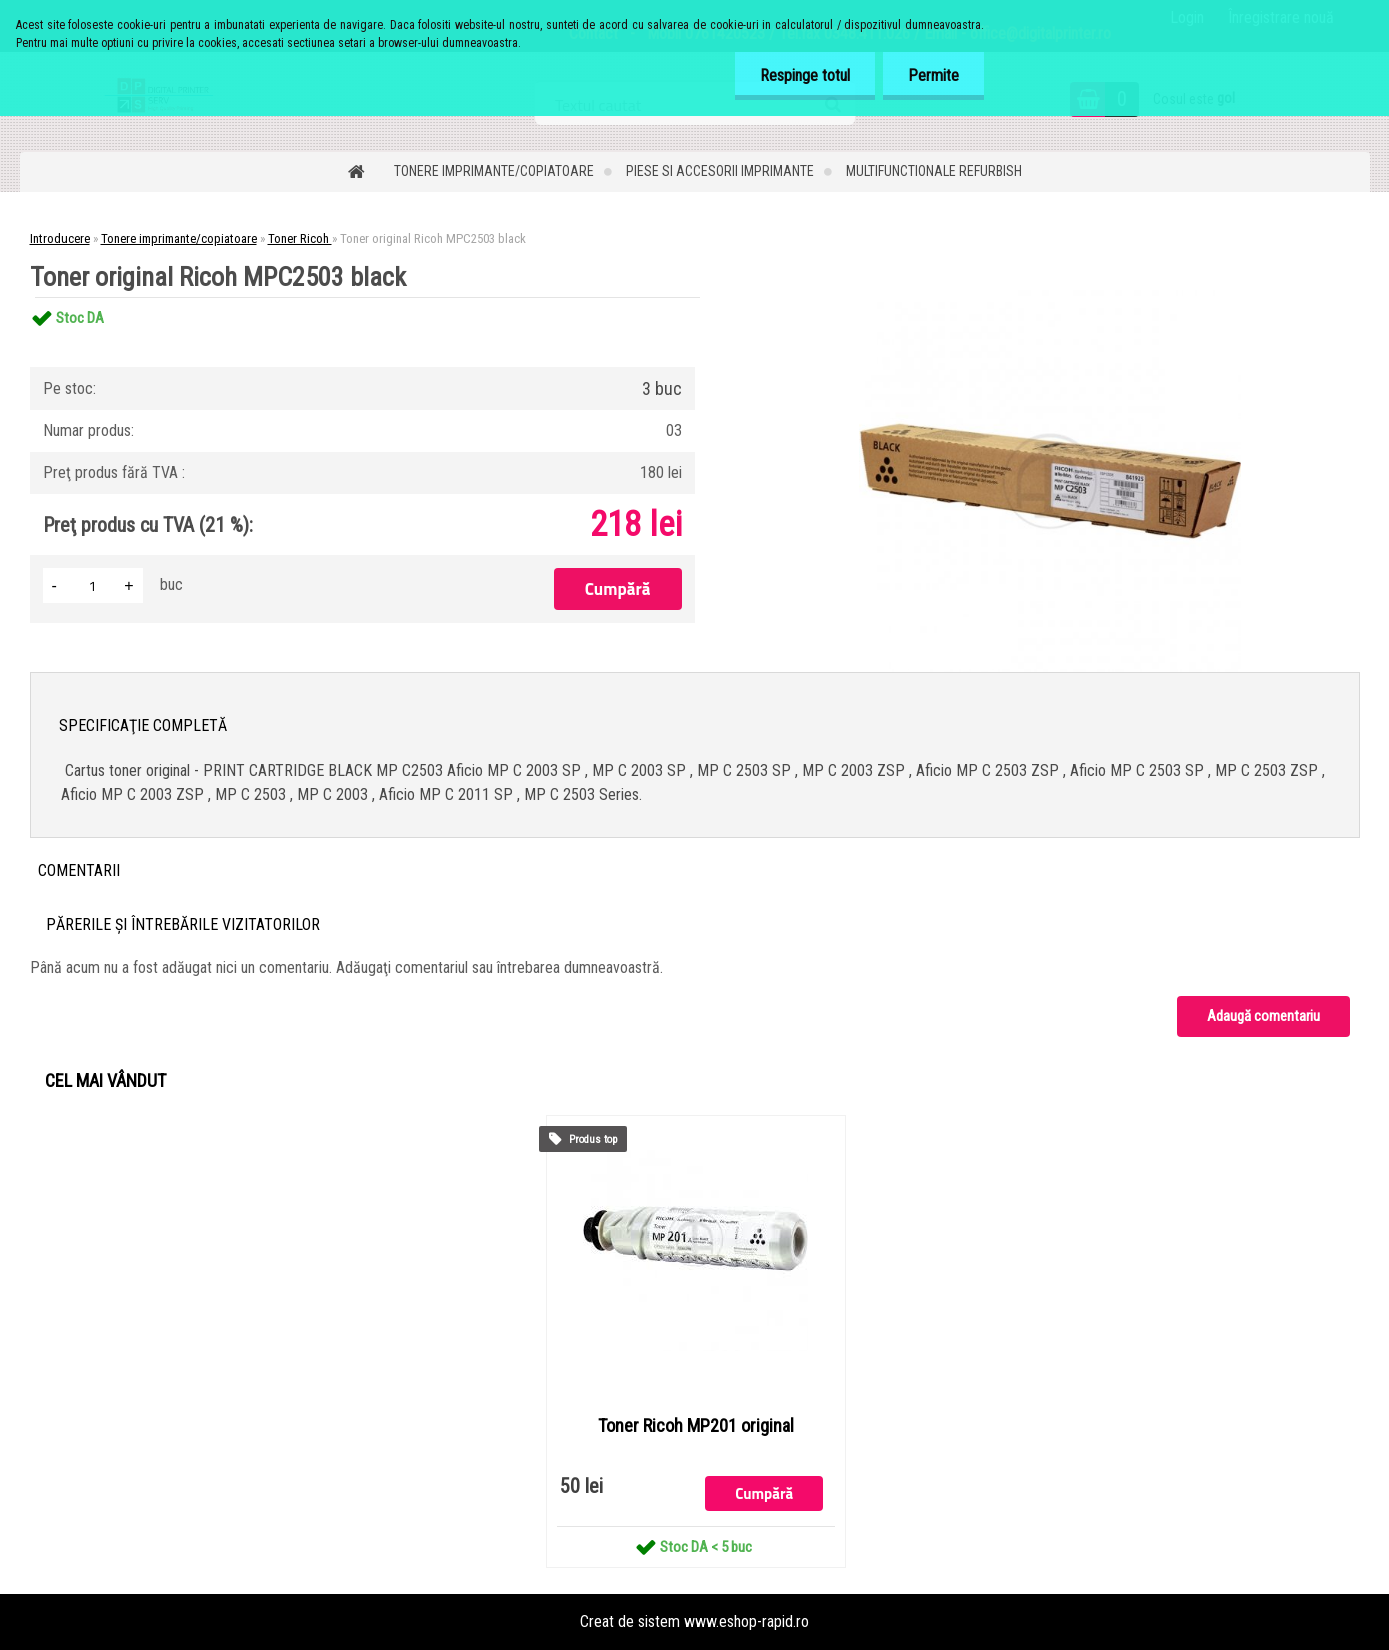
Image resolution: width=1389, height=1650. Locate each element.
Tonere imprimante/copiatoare (494, 171)
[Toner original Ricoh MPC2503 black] (1050, 297)
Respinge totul (805, 75)
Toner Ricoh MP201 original (696, 1426)
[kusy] (93, 585)
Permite (933, 75)
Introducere (60, 238)
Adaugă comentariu (1263, 1016)
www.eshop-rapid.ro (746, 1621)
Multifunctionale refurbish (934, 171)
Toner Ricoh (300, 238)
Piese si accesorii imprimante (720, 171)
